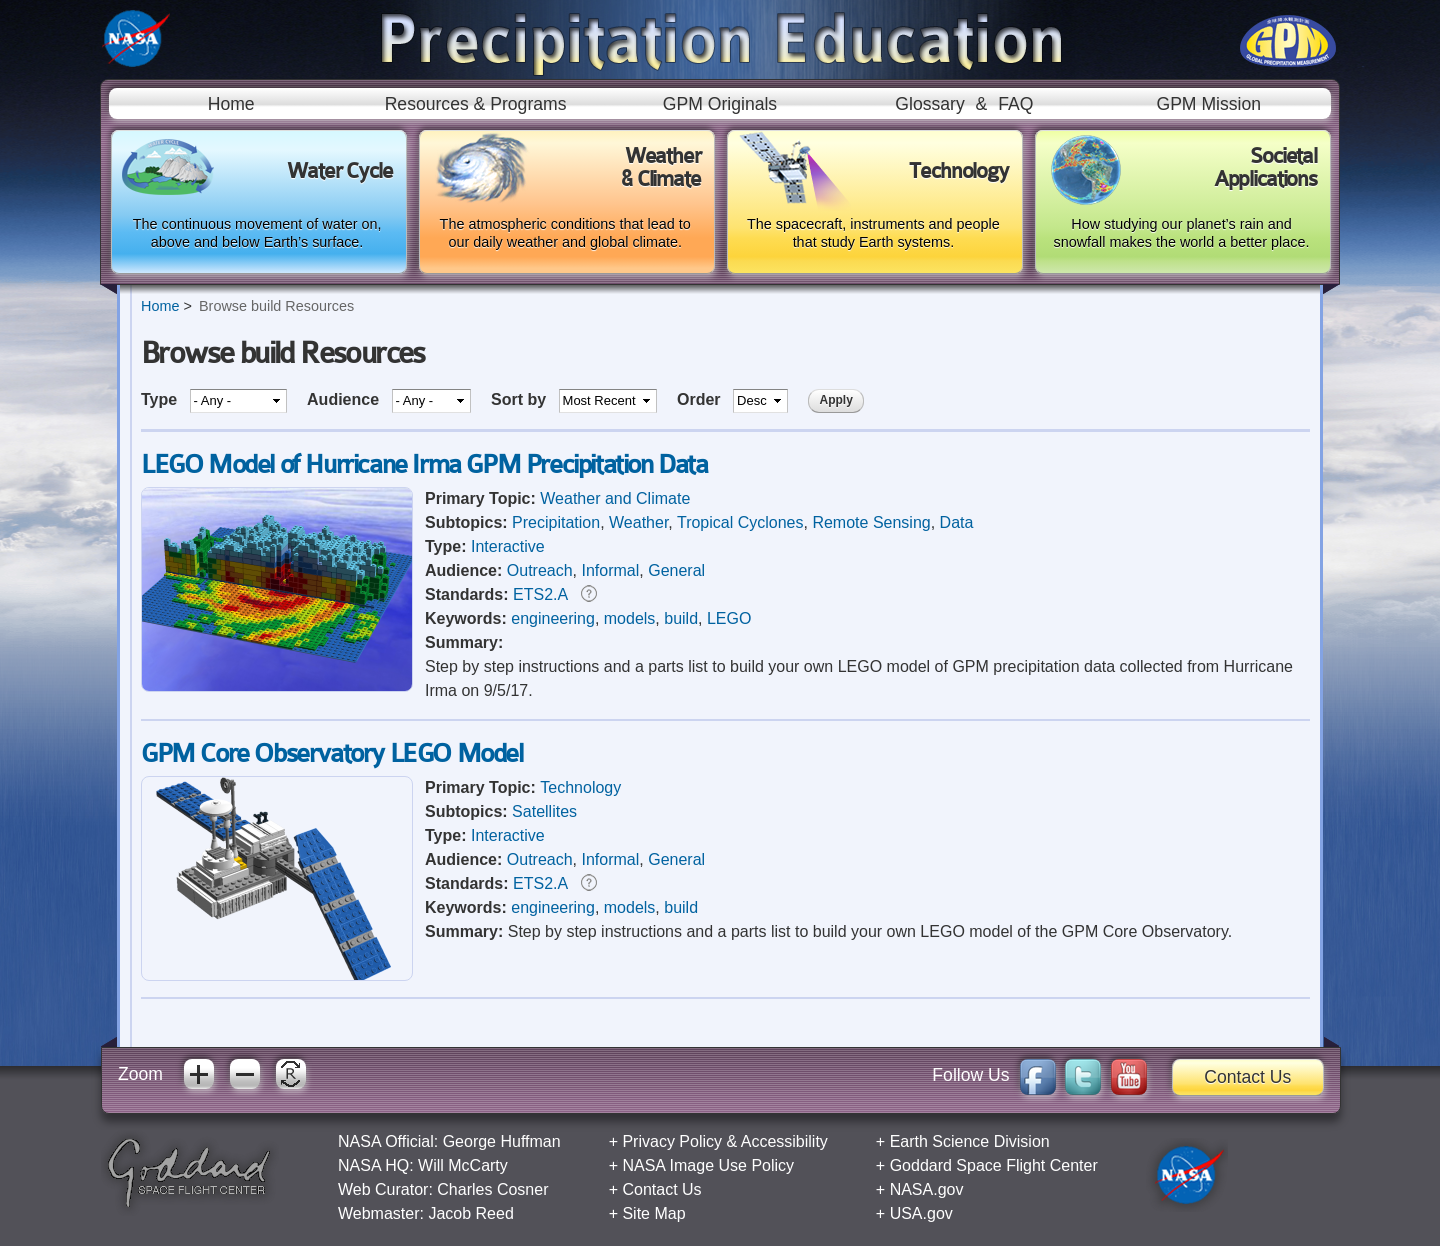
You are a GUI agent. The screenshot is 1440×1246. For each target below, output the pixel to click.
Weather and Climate (615, 498)
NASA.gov (927, 1189)
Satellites (544, 811)
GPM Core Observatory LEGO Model (332, 753)
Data (957, 522)
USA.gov (921, 1213)
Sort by (521, 399)
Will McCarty (463, 1165)
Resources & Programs (476, 104)
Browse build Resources (276, 306)
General (676, 570)
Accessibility (784, 1141)
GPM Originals (720, 104)
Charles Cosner (492, 1189)
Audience (345, 399)
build (681, 618)
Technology (580, 787)
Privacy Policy (672, 1141)
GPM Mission (1208, 104)
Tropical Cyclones (740, 522)
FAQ (1015, 104)
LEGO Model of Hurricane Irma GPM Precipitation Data (424, 464)
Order (701, 399)
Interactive (508, 546)
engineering (553, 618)
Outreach (540, 570)
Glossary (929, 104)
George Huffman (502, 1141)
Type (161, 399)
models (630, 618)
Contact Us (1247, 1077)
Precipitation (556, 522)
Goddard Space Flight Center (994, 1165)
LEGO (729, 618)
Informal (611, 570)
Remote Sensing (871, 522)
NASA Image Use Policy (708, 1165)
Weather (638, 522)
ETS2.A (540, 594)
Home (231, 104)
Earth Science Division (970, 1141)
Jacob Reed (470, 1213)
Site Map (653, 1213)
